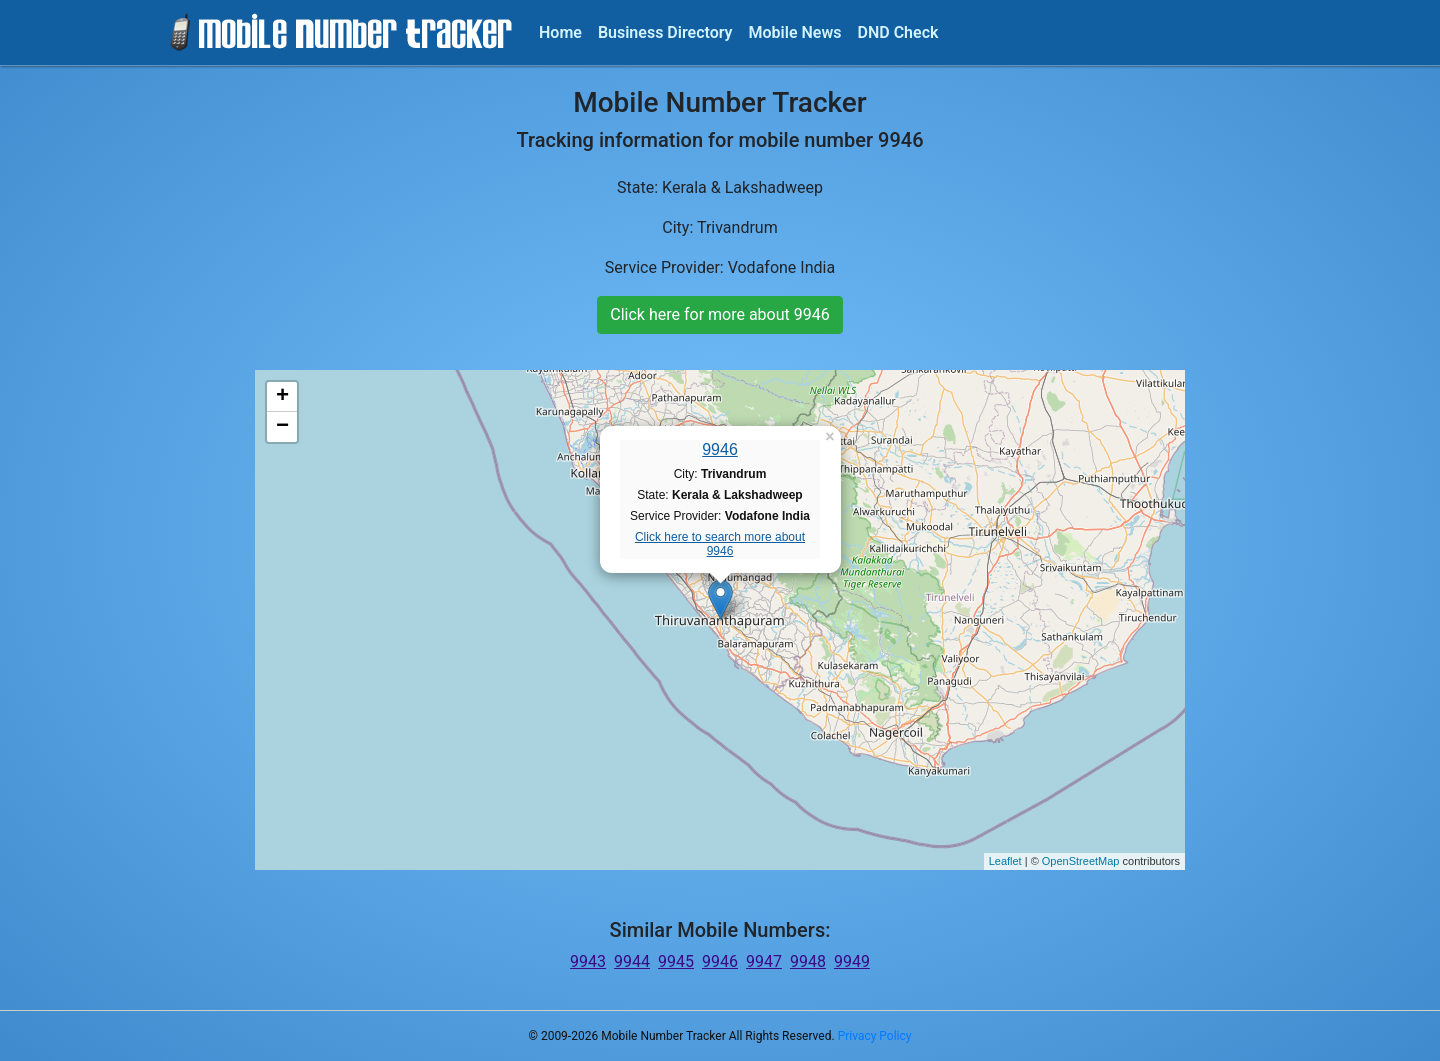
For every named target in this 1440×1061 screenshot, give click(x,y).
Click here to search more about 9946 (720, 544)
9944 (632, 961)
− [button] (282, 427)
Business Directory (665, 32)
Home (560, 32)
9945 (676, 961)
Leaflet (1005, 861)
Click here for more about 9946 (719, 314)
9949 (852, 961)
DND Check (897, 32)
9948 (808, 961)
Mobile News (795, 32)
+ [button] (282, 397)
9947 (764, 961)
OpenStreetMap (1081, 861)
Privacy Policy (875, 1036)
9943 (588, 961)
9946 (720, 449)
